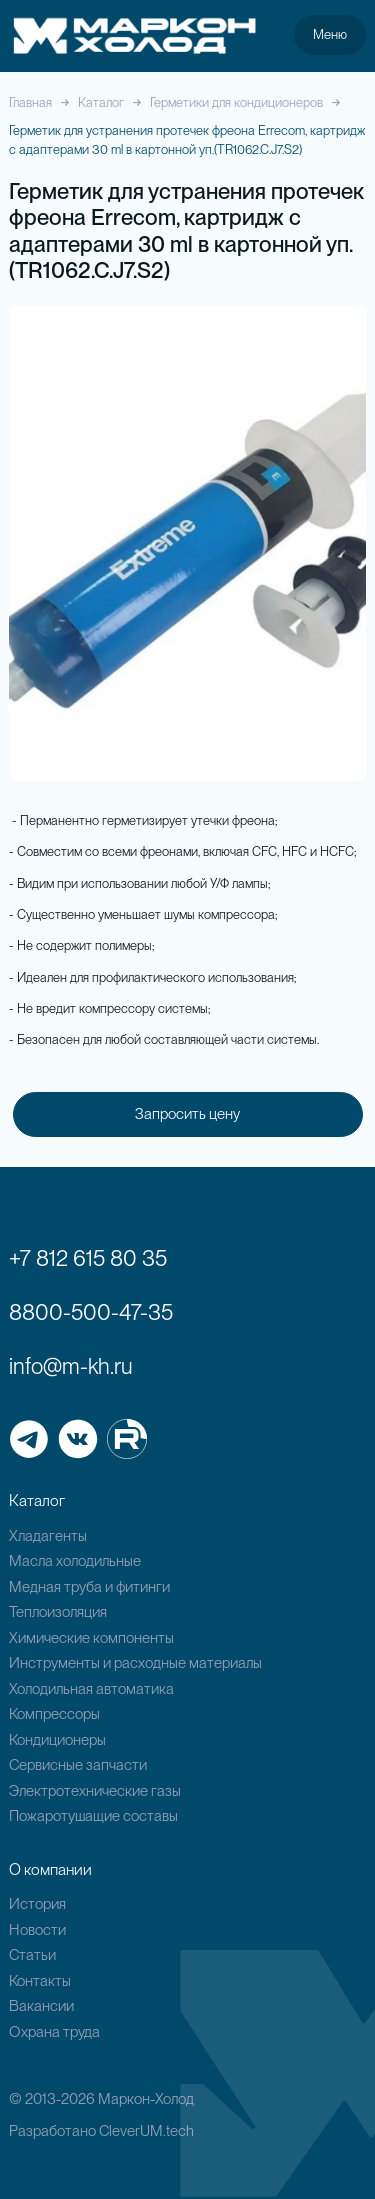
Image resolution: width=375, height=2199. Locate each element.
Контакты (40, 1981)
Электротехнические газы (95, 1791)
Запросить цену (187, 1114)
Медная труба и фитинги (89, 1587)
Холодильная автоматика (91, 1689)
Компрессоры (54, 1714)
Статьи (32, 1955)
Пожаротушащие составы (93, 1816)
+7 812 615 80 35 (88, 1258)
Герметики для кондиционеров (236, 102)
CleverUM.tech (146, 2131)
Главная (30, 102)
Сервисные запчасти (78, 1765)
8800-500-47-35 (91, 1312)
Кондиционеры (57, 1740)
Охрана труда (54, 2032)
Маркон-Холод (146, 2099)
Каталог (101, 102)
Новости (37, 1930)
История (37, 1904)
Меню (330, 34)
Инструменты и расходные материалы (135, 1663)
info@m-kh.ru (71, 1366)
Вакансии (41, 2006)
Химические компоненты (91, 1638)
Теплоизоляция (58, 1612)
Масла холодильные (75, 1561)
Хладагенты (48, 1536)
